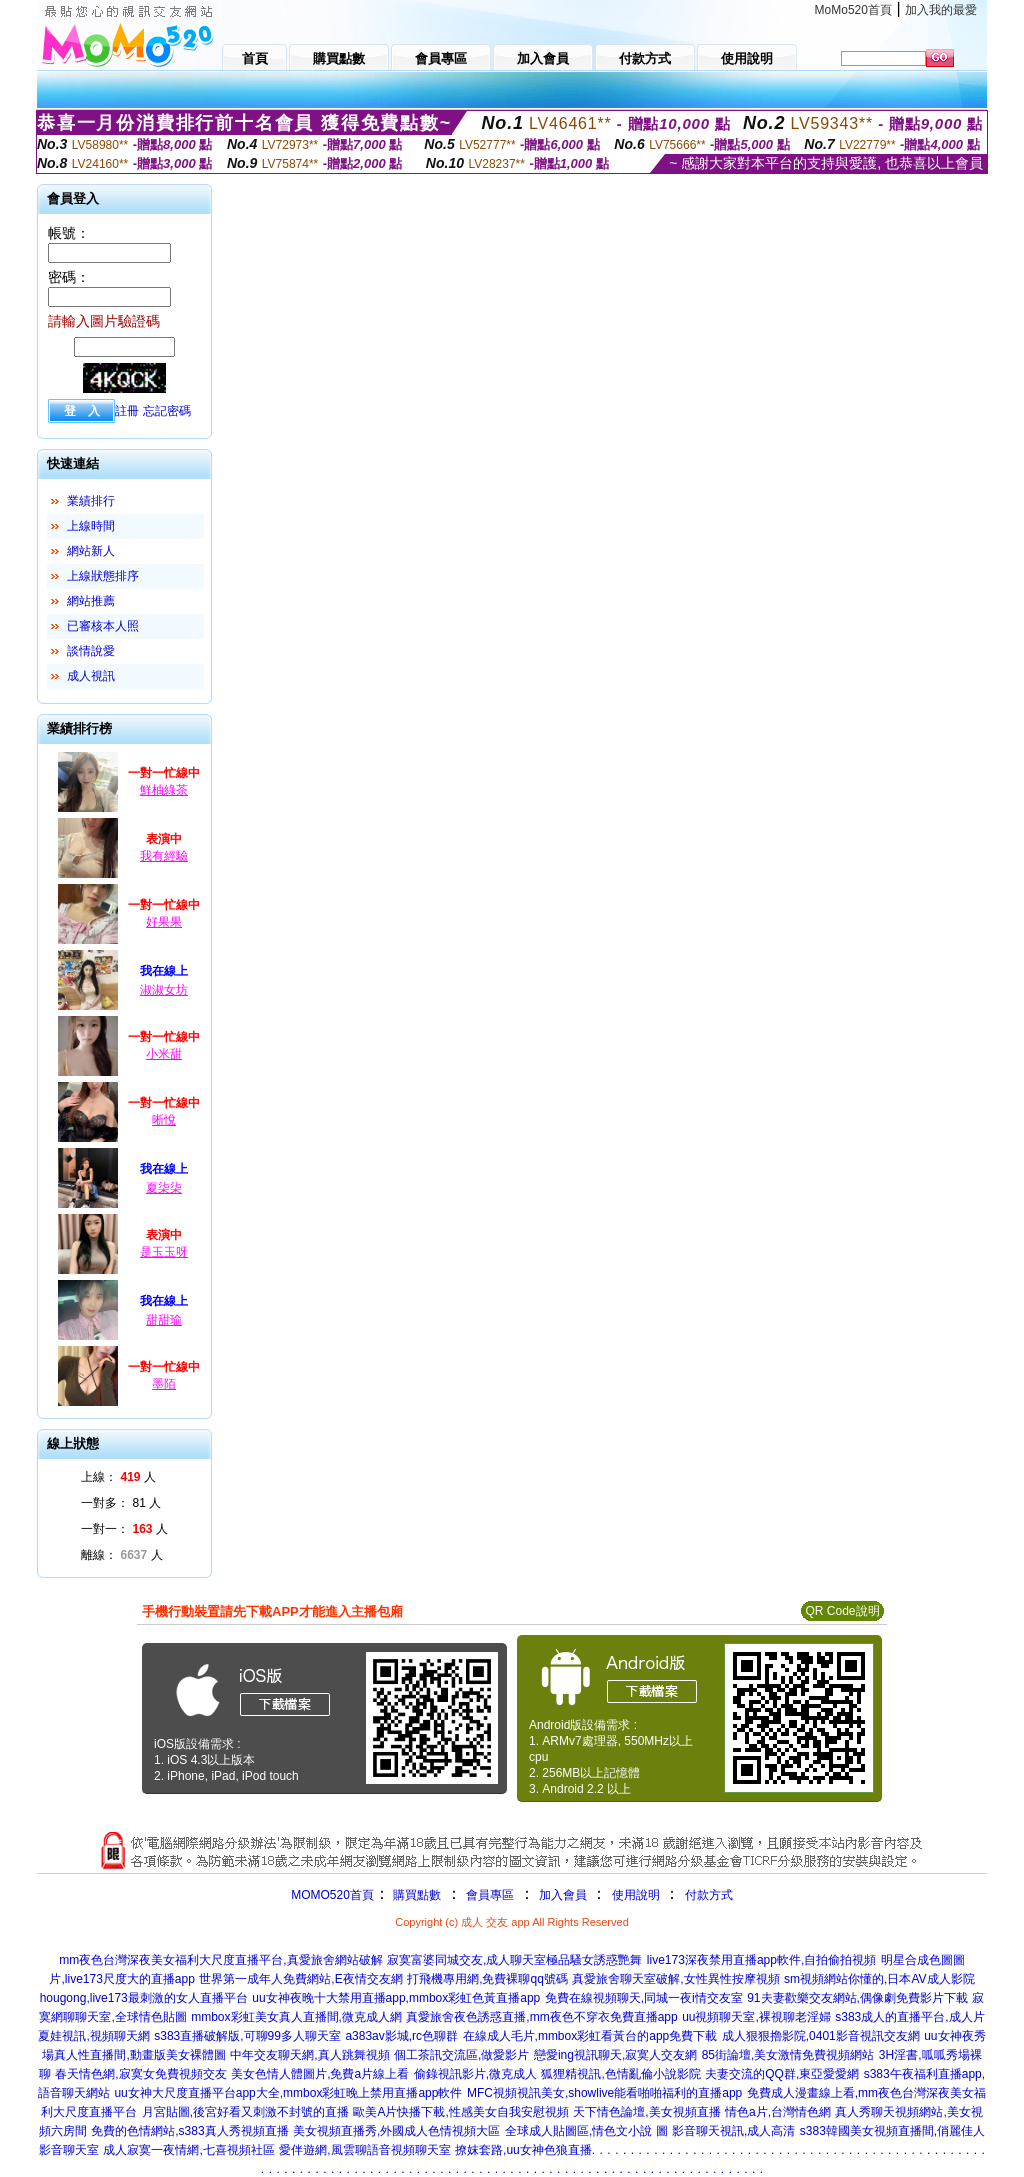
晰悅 (164, 1120)
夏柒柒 (164, 1188)
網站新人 (91, 551)
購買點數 (415, 1895)
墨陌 (164, 1384)
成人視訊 (91, 676)
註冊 (127, 411)
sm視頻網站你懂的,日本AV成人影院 (879, 1979)
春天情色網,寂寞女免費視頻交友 (140, 2074)
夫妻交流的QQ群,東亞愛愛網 (782, 2074)
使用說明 (636, 1895)
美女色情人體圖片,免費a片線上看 (320, 2074)
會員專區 (490, 1895)
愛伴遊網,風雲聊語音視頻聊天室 (364, 2150)
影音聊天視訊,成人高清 (733, 2131)
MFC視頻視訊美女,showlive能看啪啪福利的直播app (604, 2093)
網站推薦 (91, 601)
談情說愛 (91, 651)
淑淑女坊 (164, 990)
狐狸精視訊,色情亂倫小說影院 (620, 2074)
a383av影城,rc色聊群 (401, 2036)
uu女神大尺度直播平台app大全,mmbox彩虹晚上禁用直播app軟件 (288, 2093)
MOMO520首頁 (332, 1895)
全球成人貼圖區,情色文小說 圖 (586, 2131)
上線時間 (91, 526)
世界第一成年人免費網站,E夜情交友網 (300, 1979)
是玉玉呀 (164, 1252)
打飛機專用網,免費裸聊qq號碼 (487, 1979)
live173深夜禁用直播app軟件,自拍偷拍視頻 (761, 1960)
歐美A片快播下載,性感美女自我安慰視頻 (460, 2112)
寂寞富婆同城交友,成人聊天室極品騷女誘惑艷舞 (514, 1960)
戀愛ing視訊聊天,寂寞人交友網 (615, 2055)
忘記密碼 (167, 411)
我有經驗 (164, 856)
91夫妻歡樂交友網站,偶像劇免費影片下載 (857, 1998)
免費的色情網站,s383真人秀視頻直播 (189, 2131)
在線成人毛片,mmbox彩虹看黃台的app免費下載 (590, 2036)
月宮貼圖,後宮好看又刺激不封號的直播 (245, 2112)
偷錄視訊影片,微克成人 (475, 2074)
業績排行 (91, 501)
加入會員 (563, 1895)
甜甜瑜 (164, 1320)
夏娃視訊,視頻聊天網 (93, 2036)
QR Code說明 (842, 1611)
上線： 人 (118, 1477)
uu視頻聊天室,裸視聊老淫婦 (756, 2017)
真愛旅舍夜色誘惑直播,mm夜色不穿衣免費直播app (541, 2017)
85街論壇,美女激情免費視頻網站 (788, 2055)
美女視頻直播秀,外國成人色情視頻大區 (396, 2131)
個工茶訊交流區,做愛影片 (461, 2055)
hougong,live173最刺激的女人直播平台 (144, 1998)
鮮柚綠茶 (164, 790)
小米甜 (164, 1054)
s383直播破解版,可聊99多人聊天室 (247, 2036)
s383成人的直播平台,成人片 (909, 2017)
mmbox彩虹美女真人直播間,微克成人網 (296, 2017)
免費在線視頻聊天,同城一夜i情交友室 (644, 1998)
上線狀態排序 (103, 576)
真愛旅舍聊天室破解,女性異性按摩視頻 (675, 1979)
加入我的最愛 (941, 10)
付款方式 (709, 1895)
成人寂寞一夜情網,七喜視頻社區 (188, 2150)
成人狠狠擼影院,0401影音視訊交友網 (821, 2036)
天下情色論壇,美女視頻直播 (646, 2112)
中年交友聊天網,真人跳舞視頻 (309, 2055)
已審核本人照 (103, 626)
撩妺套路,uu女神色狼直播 (523, 2150)
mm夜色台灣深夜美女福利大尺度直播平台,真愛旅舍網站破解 (220, 1960)
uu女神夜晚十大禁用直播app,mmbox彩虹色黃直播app (396, 1998)
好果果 (164, 922)
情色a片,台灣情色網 (778, 2112)
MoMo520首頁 (853, 10)
